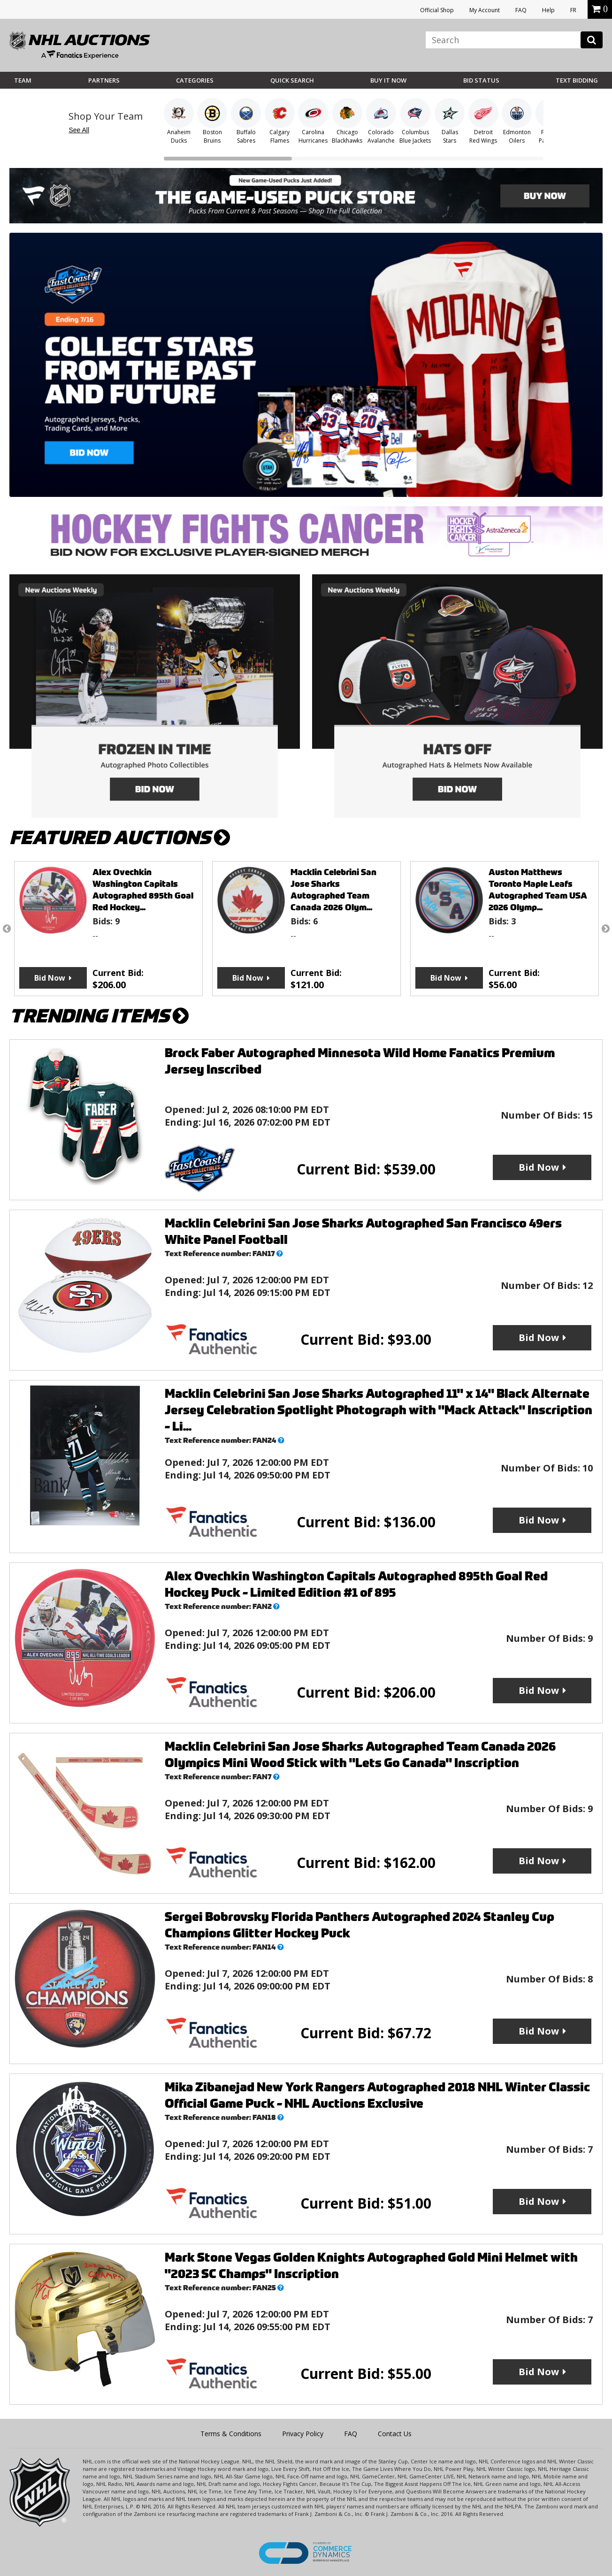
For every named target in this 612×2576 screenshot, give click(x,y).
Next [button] (605, 928)
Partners (104, 80)
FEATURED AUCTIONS (119, 838)
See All (79, 130)
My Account (484, 10)
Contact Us (395, 2433)
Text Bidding (577, 80)
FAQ (521, 10)
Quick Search (292, 80)
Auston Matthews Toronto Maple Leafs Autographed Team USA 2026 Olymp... (538, 889)
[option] (108, 928)
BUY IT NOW (388, 80)
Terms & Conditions (230, 2433)
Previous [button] (6, 928)
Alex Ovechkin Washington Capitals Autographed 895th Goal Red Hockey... (142, 889)
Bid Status (481, 80)
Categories (195, 80)
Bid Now (49, 978)
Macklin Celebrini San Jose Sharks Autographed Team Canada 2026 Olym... (333, 889)
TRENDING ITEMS (99, 1016)
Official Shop (437, 10)
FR (573, 10)
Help (548, 10)
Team (22, 80)
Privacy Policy (302, 2433)
